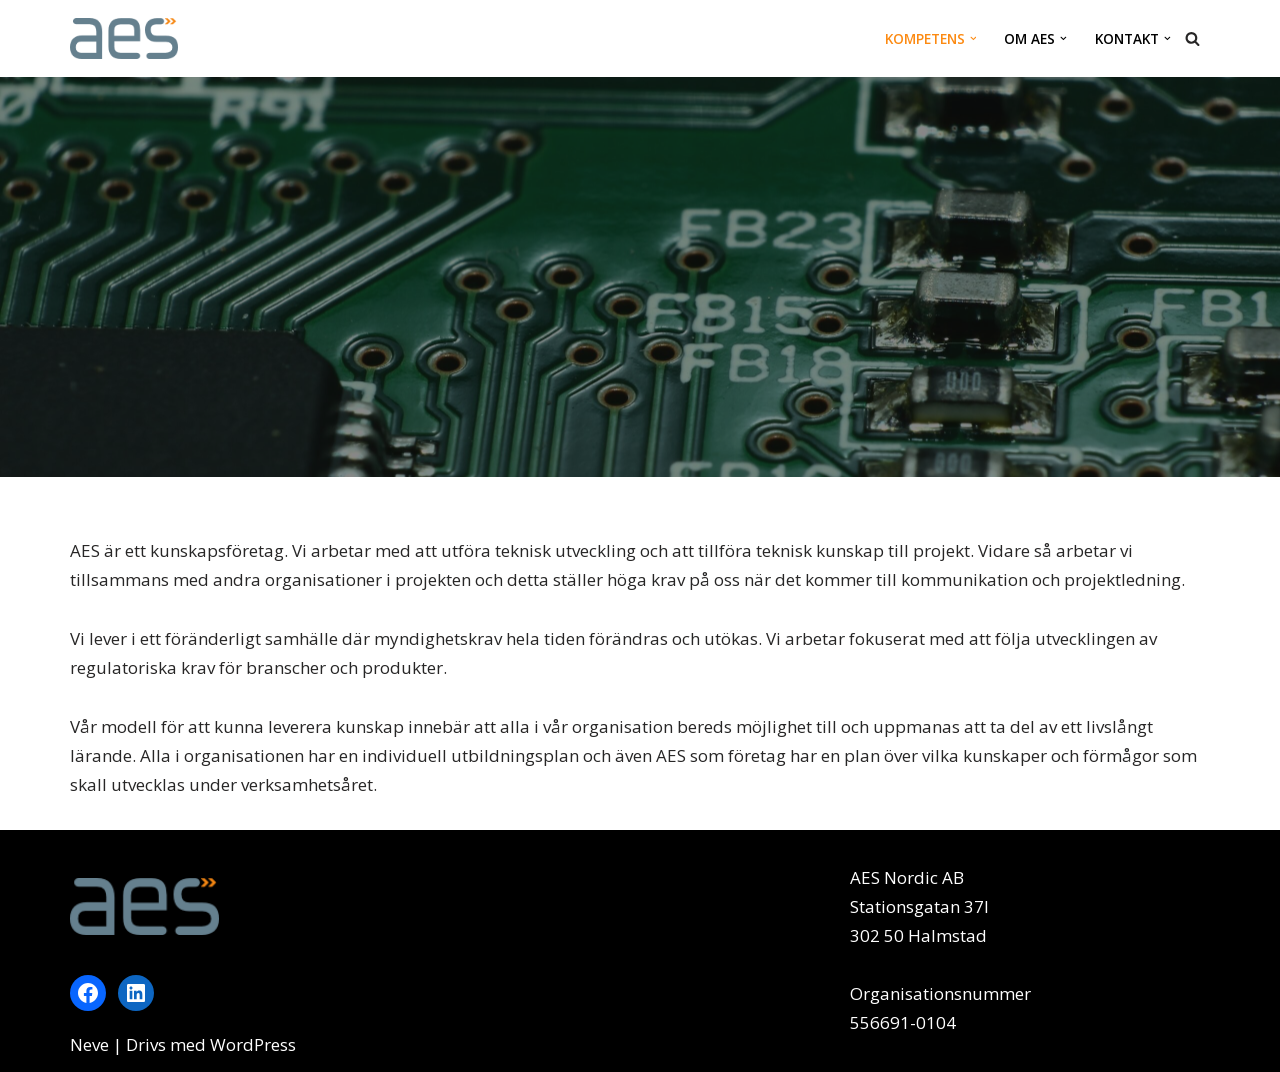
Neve (89, 1044)
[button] (973, 38)
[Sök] (1192, 38)
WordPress (253, 1044)
